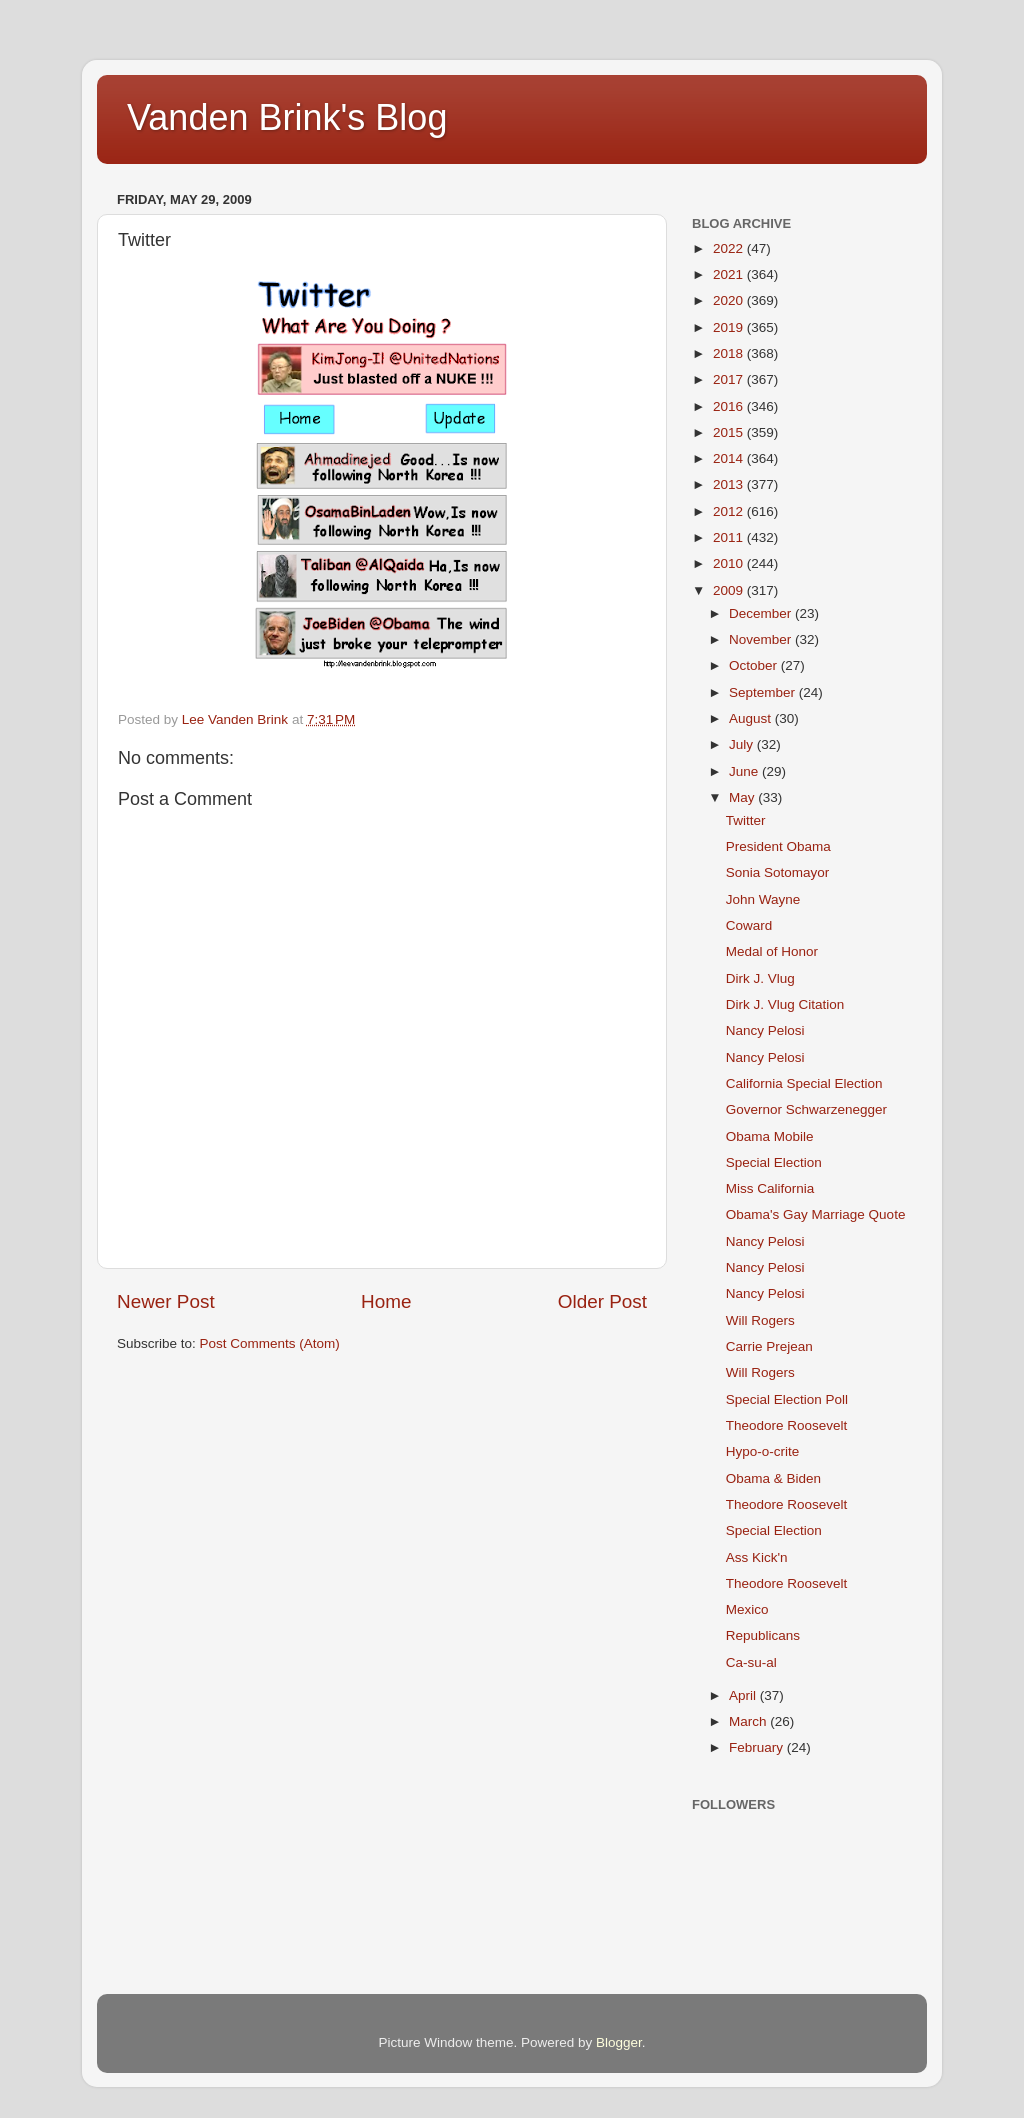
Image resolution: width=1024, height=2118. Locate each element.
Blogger (619, 2042)
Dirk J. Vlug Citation (785, 1004)
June (745, 771)
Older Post (602, 1301)
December (762, 613)
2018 (730, 353)
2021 (730, 274)
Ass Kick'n (757, 1557)
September (764, 692)
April (744, 1695)
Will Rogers (760, 1320)
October (755, 665)
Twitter (746, 820)
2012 (730, 511)
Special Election (774, 1162)
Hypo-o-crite (763, 1451)
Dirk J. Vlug (760, 978)
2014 (730, 458)
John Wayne (763, 899)
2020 (730, 300)
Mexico (747, 1609)
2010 (730, 563)
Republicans (763, 1635)
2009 (730, 590)
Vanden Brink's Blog (287, 117)
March (749, 1721)
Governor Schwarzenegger (806, 1109)
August (752, 718)
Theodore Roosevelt (787, 1425)
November (762, 639)
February (758, 1747)
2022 (730, 248)
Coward (749, 925)
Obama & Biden (773, 1478)
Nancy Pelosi (765, 1030)
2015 (730, 432)
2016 (730, 406)
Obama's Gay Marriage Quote (816, 1214)
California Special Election (804, 1083)
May (743, 797)
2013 (730, 484)
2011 (730, 537)
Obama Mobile (770, 1136)
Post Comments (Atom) (270, 1343)
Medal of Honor (772, 951)
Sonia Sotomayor (778, 872)
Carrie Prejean (769, 1346)
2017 (730, 379)
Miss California (770, 1188)
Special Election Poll (787, 1399)
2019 (730, 327)
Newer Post (166, 1301)
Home (386, 1301)
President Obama (778, 846)
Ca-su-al (751, 1662)
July (743, 744)
